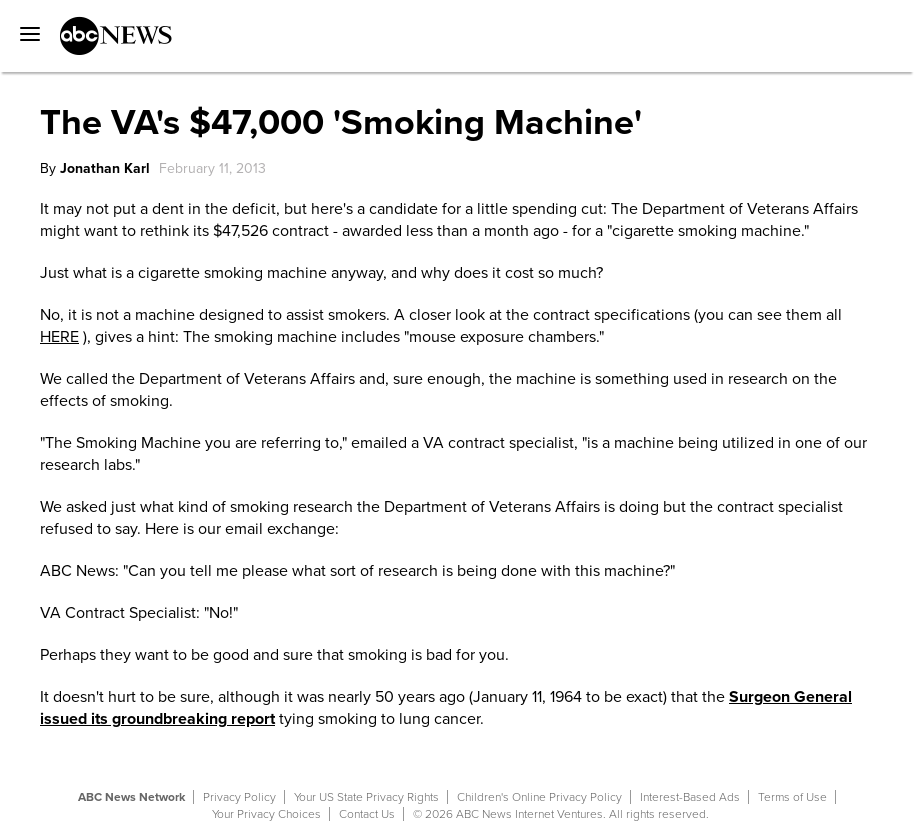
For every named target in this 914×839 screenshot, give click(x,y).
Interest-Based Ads (690, 797)
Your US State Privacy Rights (366, 797)
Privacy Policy (239, 797)
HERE (59, 337)
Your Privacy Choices (266, 814)
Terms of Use (792, 797)
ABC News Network (131, 797)
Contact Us (367, 814)
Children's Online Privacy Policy (539, 797)
